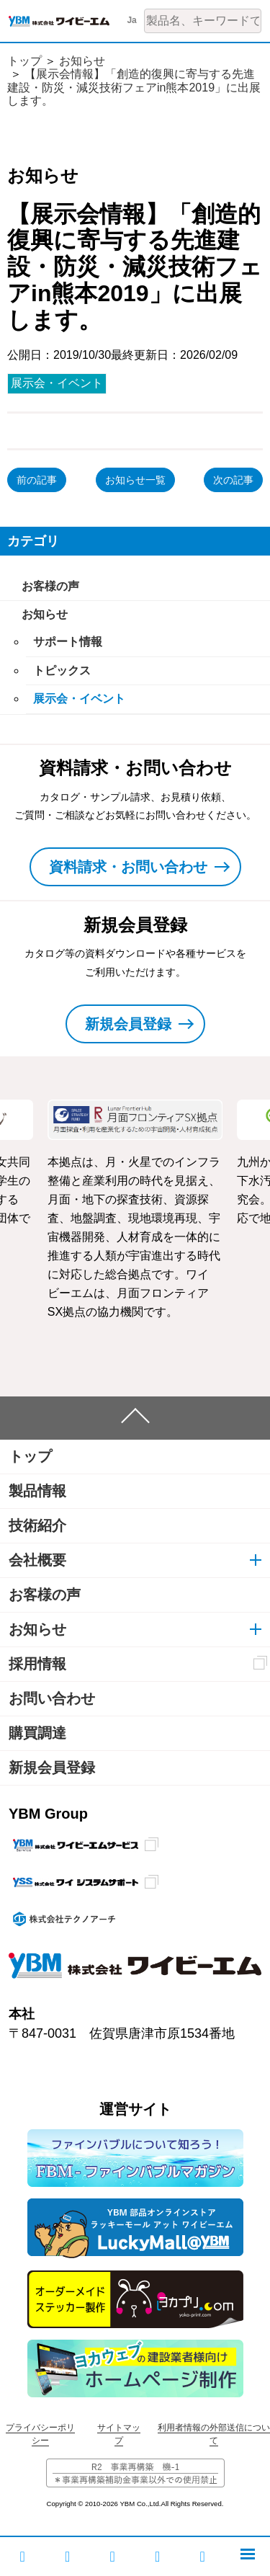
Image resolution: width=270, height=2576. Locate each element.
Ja (131, 20)
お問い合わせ (52, 1698)
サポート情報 (67, 642)
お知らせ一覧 (135, 480)
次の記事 (233, 480)
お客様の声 (50, 586)
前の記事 (37, 480)
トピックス (62, 670)
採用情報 (37, 1664)
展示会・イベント (57, 383)
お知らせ (82, 61)
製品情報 (37, 1491)
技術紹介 (37, 1525)
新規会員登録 (52, 1767)
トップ (24, 61)
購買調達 (37, 1733)
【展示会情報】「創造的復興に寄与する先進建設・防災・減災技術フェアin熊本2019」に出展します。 (134, 87)
